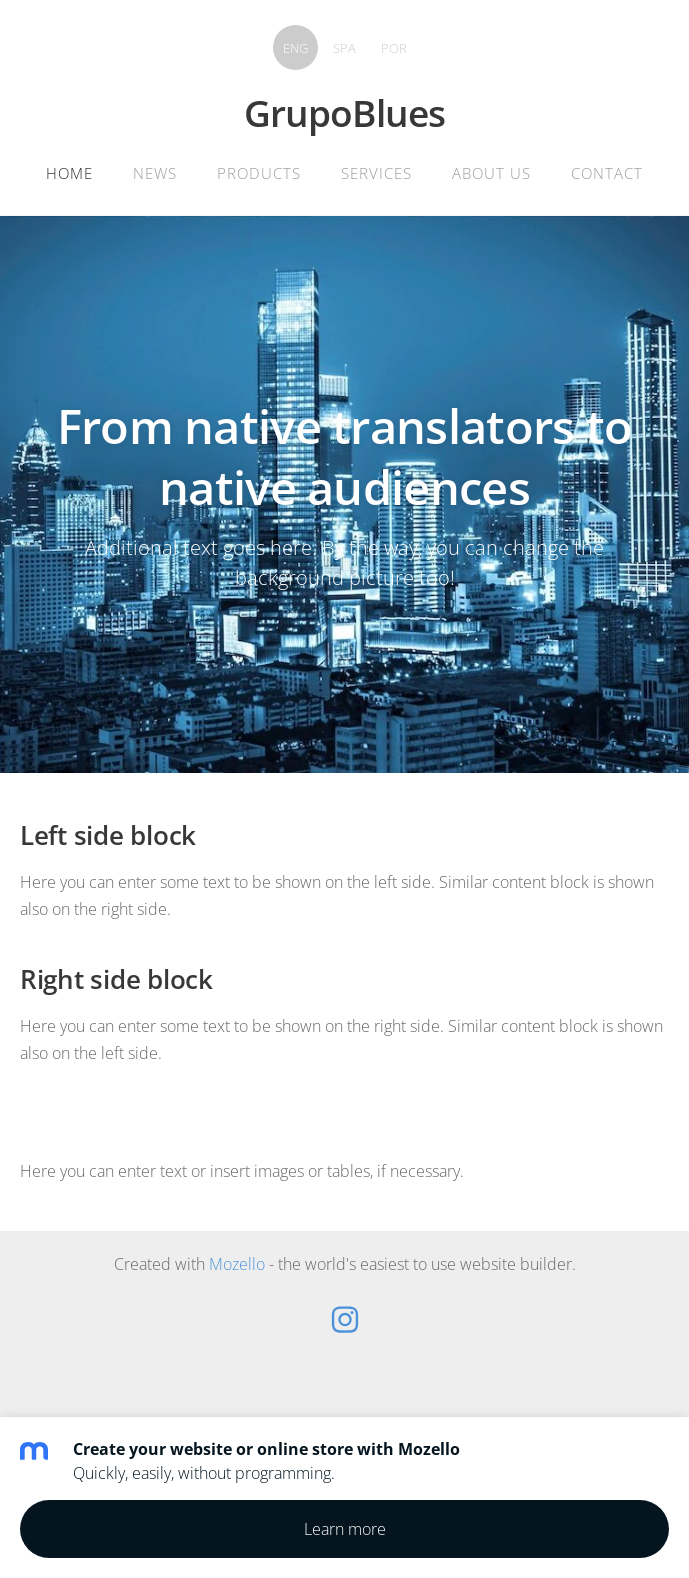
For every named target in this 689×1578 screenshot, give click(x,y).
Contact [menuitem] (607, 173)
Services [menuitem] (376, 173)
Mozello (237, 1264)
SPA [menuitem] (344, 48)
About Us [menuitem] (491, 173)
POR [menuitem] (394, 48)
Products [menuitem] (259, 173)
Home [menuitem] (69, 173)
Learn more (345, 1529)
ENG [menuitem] (295, 48)
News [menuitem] (155, 173)
